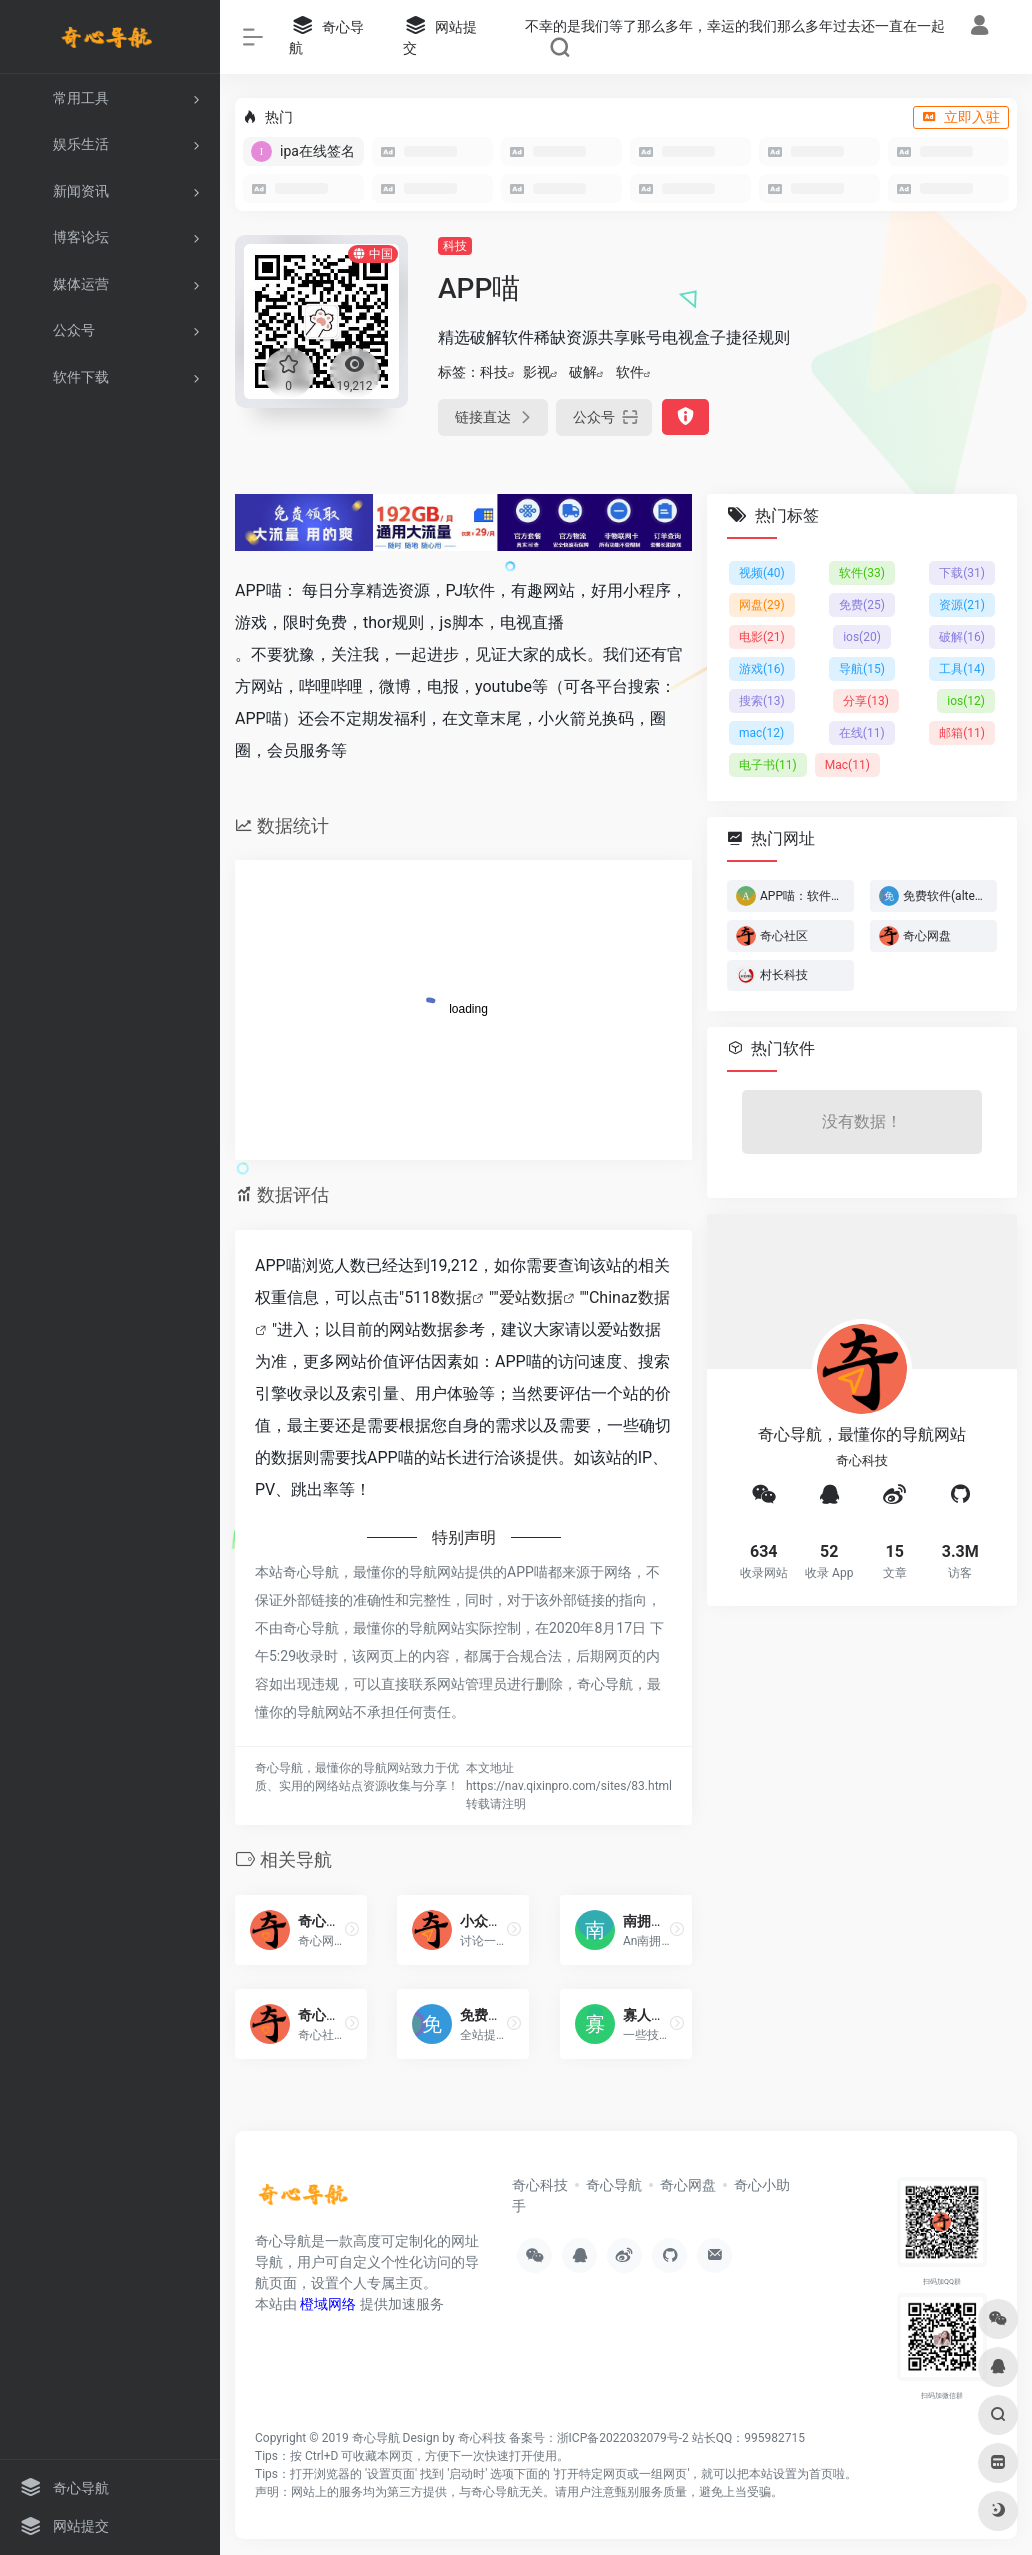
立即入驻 (961, 117)
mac (761, 733)
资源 (962, 605)
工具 (962, 669)
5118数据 (438, 1297)
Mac (847, 765)
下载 (962, 573)
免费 (862, 605)
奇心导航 (614, 2185)
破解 (583, 372)
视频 (762, 573)
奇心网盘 (688, 2185)
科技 (455, 246)
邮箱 (962, 733)
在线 (862, 733)
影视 (537, 372)
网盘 (762, 605)
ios (862, 637)
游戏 (762, 669)
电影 (762, 637)
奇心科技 (540, 2185)
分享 (866, 701)
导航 (862, 669)
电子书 (768, 765)
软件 (630, 372)
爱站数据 (531, 1297)
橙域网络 (328, 2304)
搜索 (762, 701)
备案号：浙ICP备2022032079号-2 (599, 2438)
